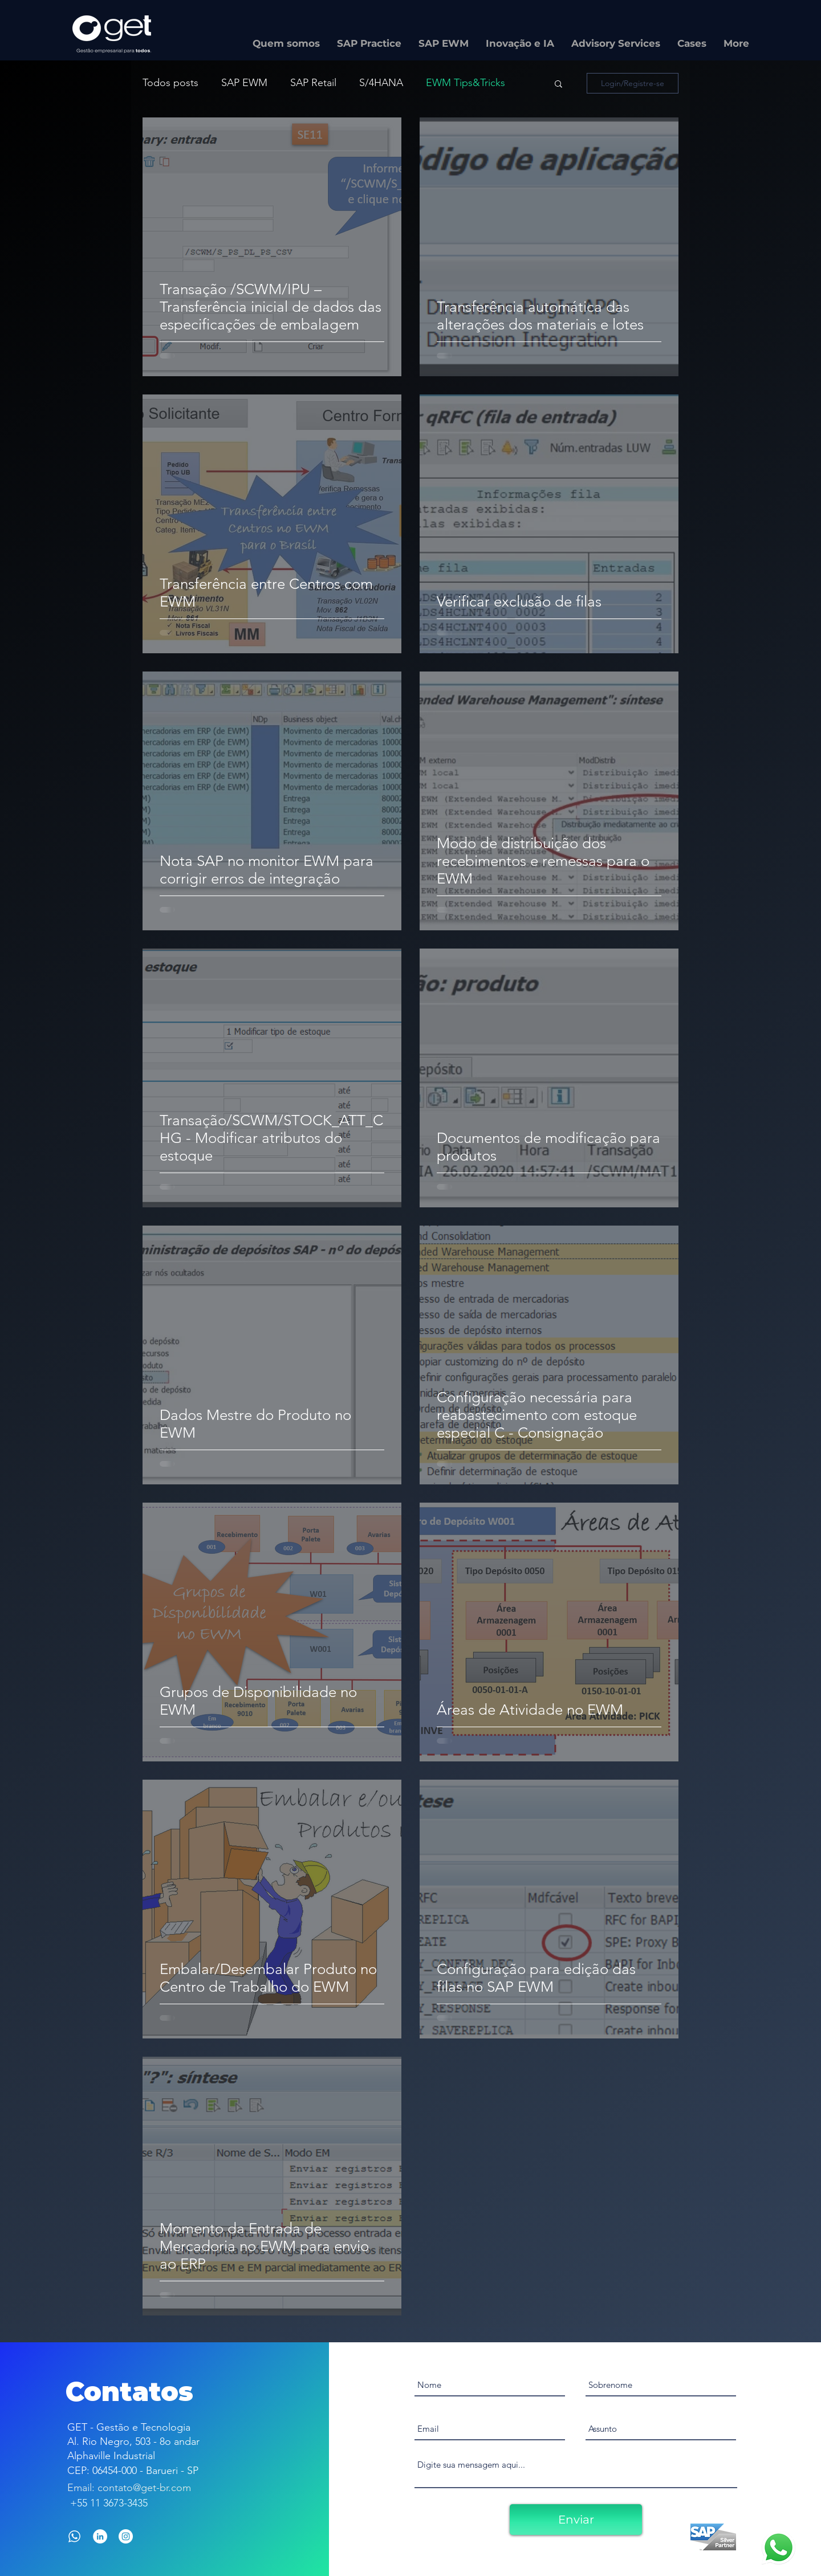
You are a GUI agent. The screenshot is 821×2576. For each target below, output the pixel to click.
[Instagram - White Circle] (126, 2536)
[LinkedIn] (100, 2536)
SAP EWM (244, 82)
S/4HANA (381, 82)
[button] (558, 85)
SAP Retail (313, 82)
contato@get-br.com (144, 2487)
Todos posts (170, 82)
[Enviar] (576, 2519)
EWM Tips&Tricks (465, 82)
